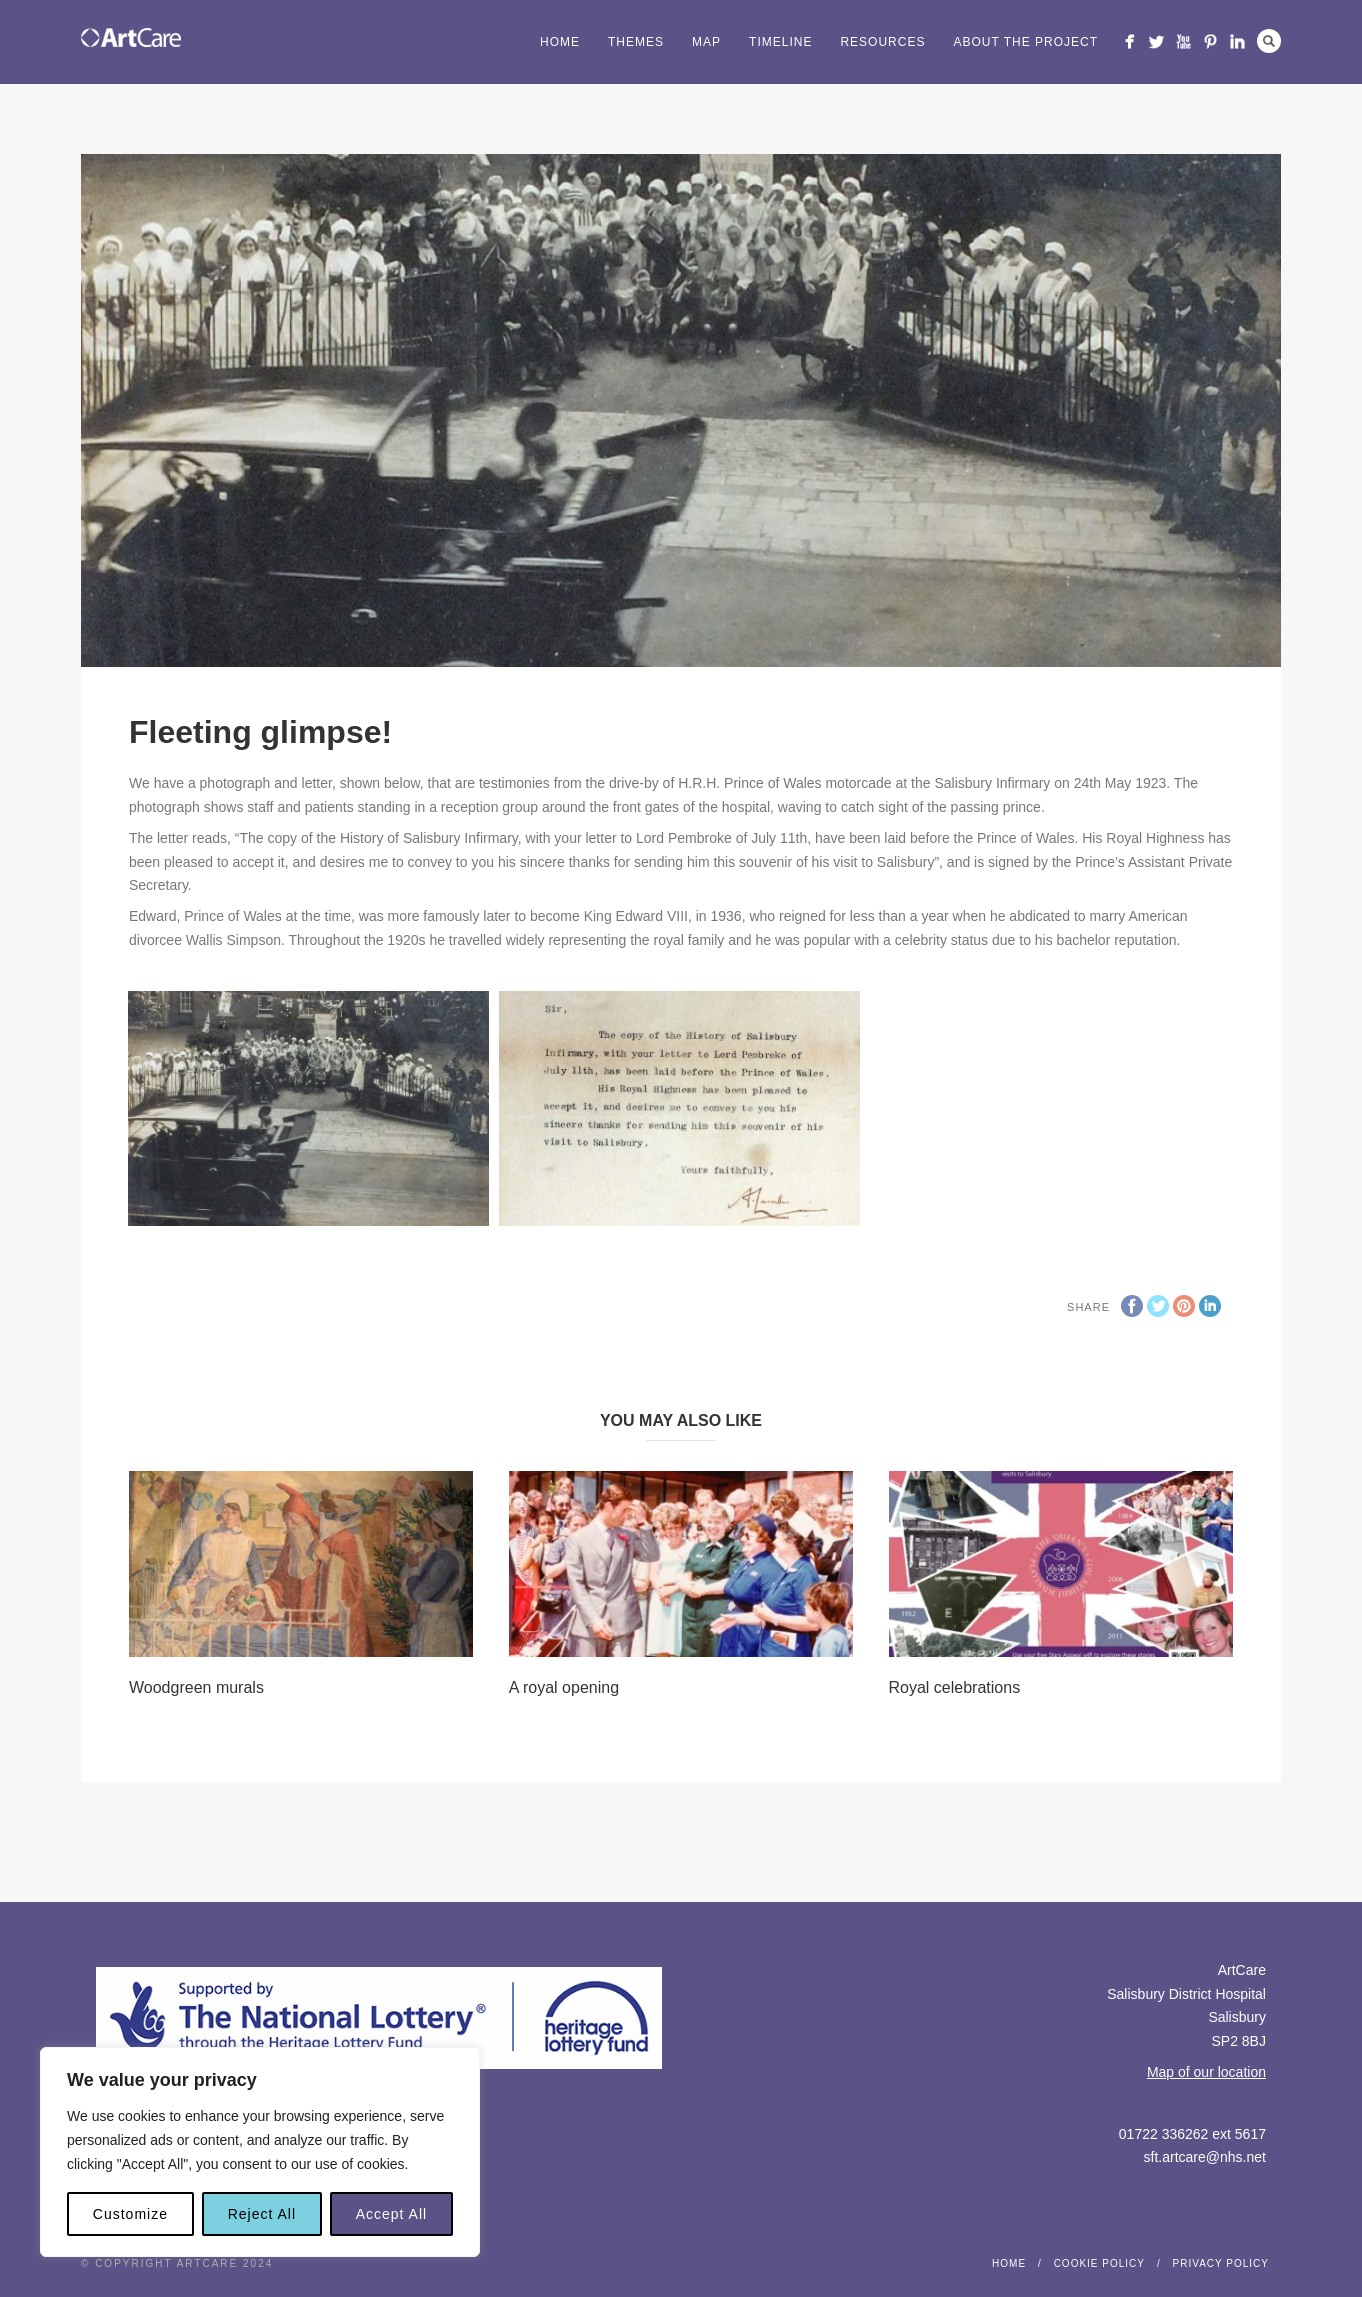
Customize (130, 2214)
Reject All (262, 2214)
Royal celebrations (955, 1687)
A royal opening (564, 1687)
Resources (882, 42)
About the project (1025, 42)
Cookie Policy (1099, 2263)
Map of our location (1206, 2072)
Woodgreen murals (196, 1687)
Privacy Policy (1221, 2263)
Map (706, 42)
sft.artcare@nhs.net (1205, 2157)
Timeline (780, 42)
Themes (636, 42)
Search (1269, 41)
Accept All (391, 2214)
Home (560, 42)
